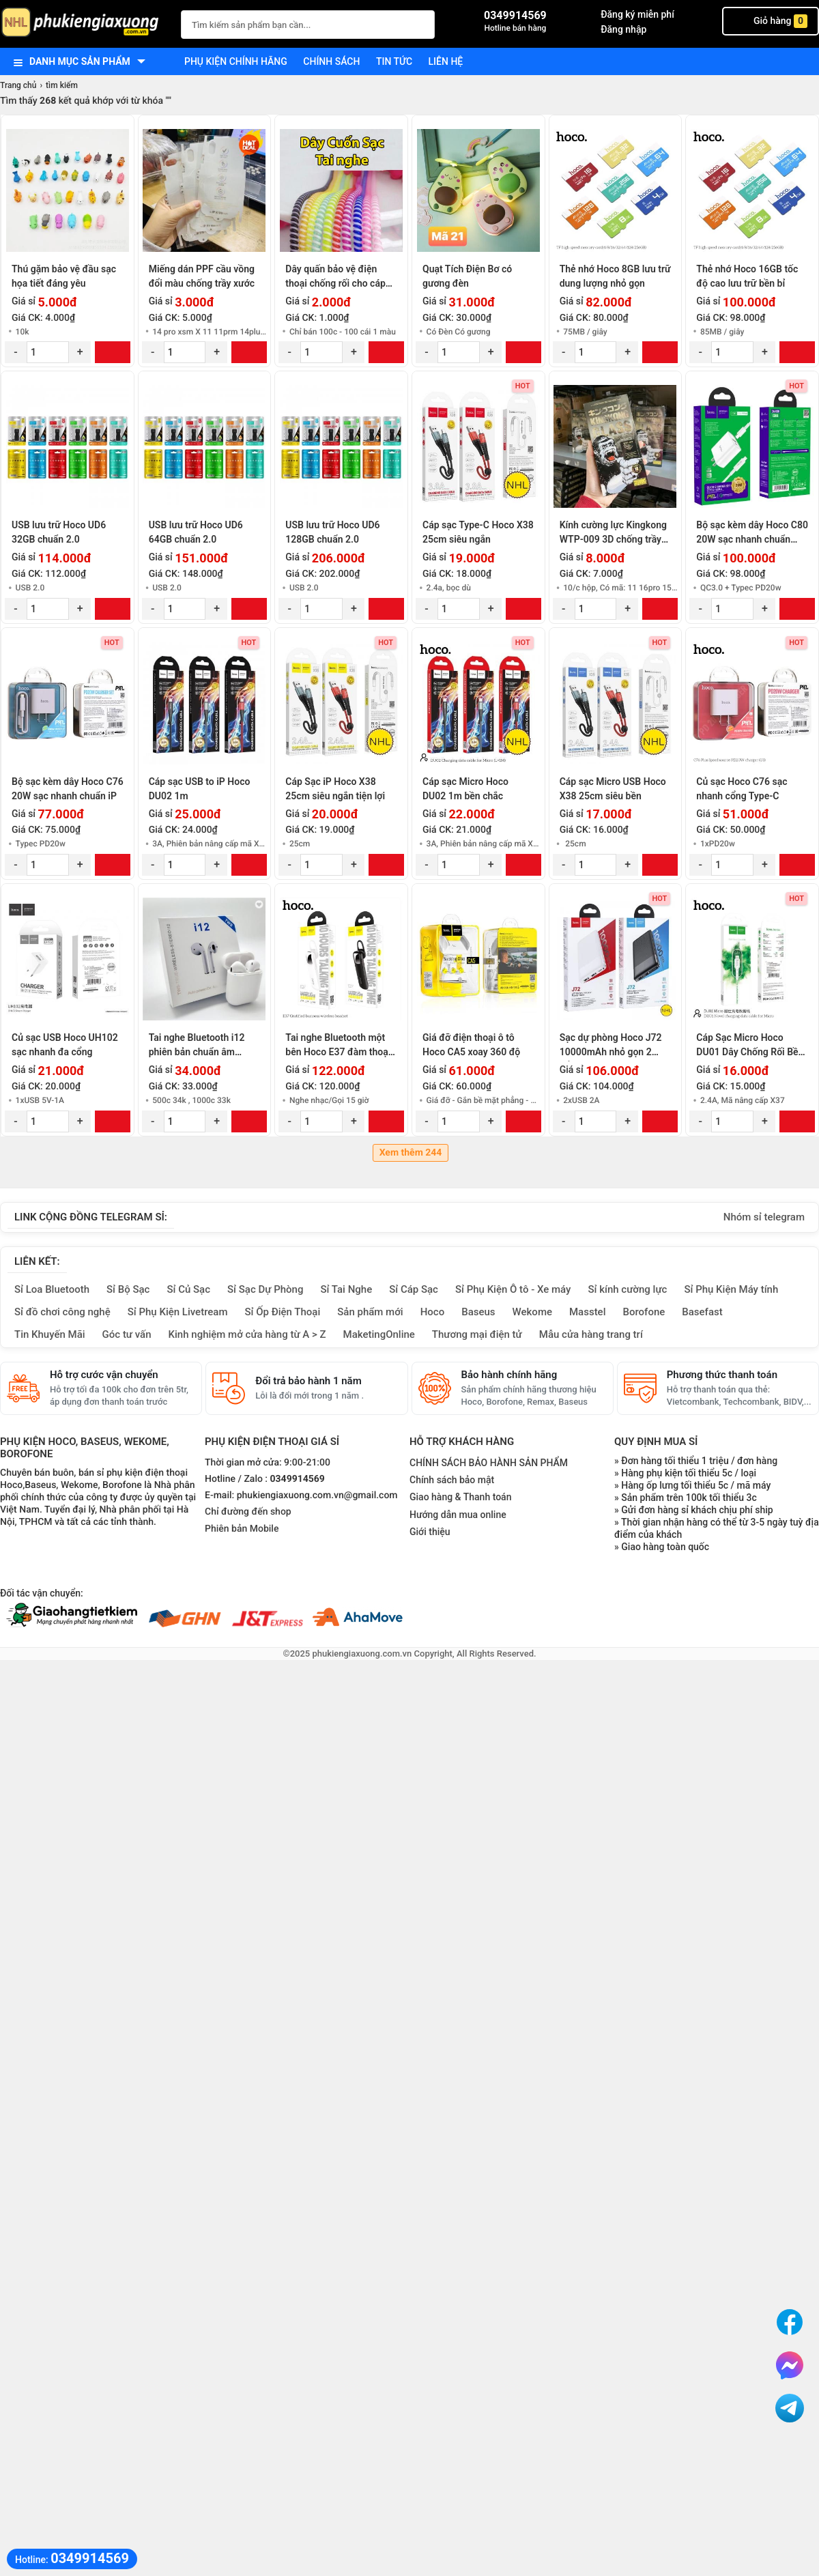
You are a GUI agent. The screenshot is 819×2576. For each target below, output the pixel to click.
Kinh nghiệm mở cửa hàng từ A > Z (247, 1334)
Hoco (432, 1312)
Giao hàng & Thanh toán (460, 1496)
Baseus (478, 1312)
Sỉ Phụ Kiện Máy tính (731, 1289)
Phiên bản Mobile (241, 1528)
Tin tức (394, 61)
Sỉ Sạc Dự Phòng (265, 1289)
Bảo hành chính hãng (509, 1375)
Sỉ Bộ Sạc (127, 1289)
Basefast (702, 1312)
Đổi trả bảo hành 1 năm (308, 1381)
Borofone (643, 1312)
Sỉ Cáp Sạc (413, 1289)
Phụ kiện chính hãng (235, 61)
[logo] (83, 23)
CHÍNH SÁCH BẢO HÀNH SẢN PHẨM (489, 1462)
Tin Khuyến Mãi (49, 1334)
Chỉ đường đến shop (248, 1511)
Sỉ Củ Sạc (188, 1289)
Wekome (532, 1312)
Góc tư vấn (127, 1334)
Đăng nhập (623, 29)
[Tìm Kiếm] (420, 23)
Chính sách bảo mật (452, 1479)
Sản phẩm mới (370, 1312)
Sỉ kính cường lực (627, 1289)
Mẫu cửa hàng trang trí (591, 1334)
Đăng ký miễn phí (637, 14)
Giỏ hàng (770, 21)
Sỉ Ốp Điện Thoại (283, 1312)
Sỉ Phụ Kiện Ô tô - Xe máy (513, 1289)
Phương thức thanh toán (722, 1375)
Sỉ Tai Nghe (346, 1289)
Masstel (587, 1312)
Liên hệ (446, 61)
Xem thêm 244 (410, 1152)
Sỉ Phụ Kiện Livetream (178, 1312)
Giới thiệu (430, 1531)
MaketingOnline (379, 1334)
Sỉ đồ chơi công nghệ (62, 1312)
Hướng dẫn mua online (458, 1514)
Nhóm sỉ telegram (764, 1217)
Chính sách (331, 61)
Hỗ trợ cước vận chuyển (104, 1375)
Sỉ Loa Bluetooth (51, 1289)
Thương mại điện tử (477, 1334)
